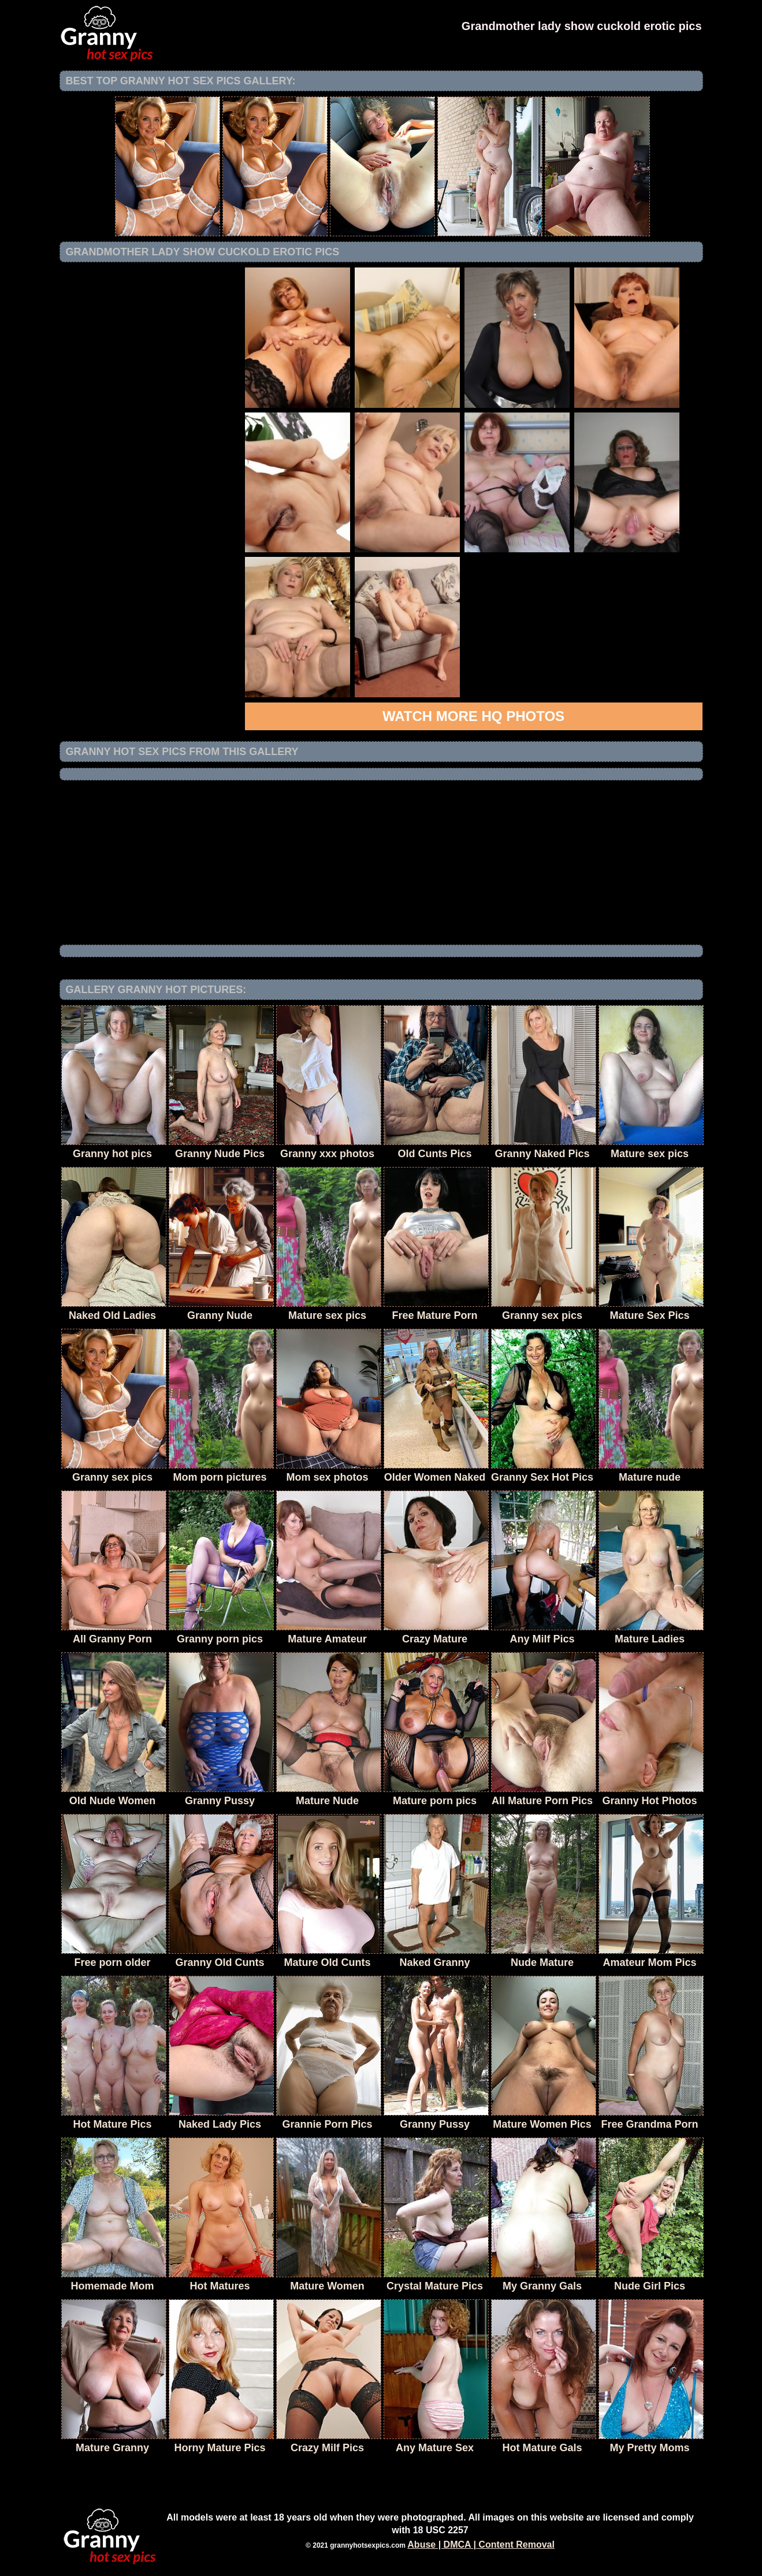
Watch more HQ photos (473, 716)
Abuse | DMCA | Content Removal (481, 2544)
